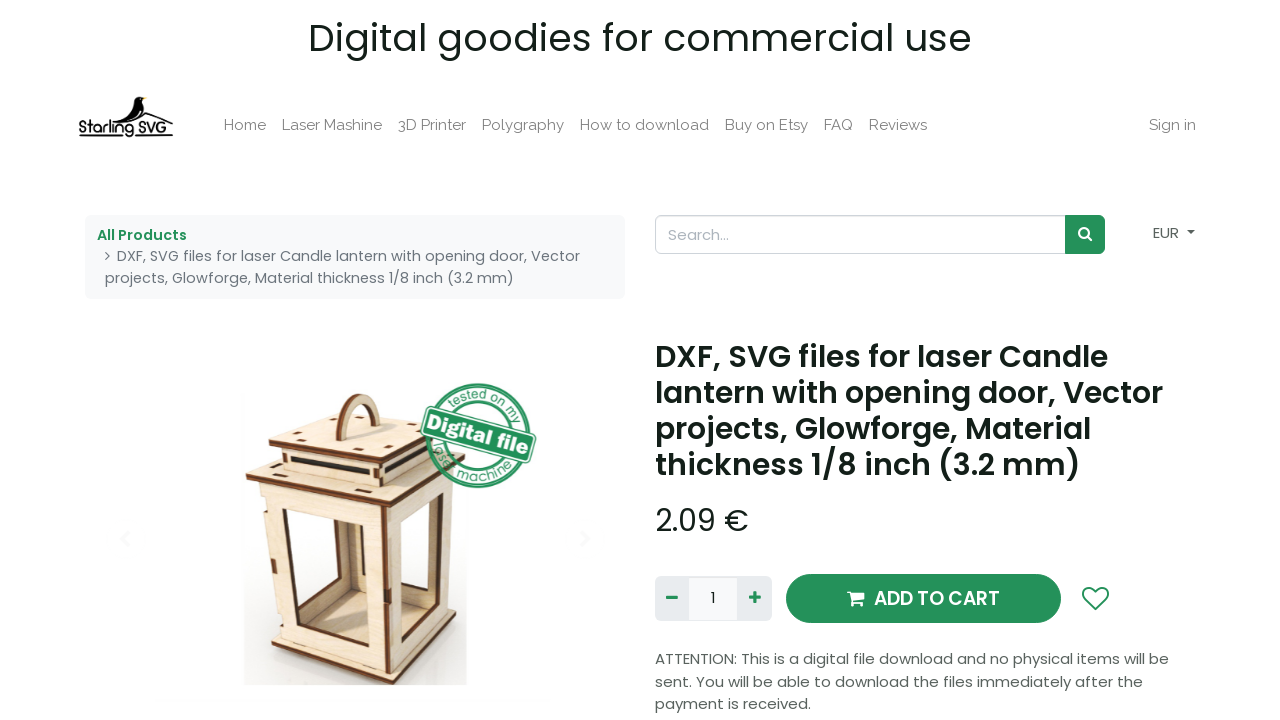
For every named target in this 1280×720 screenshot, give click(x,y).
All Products (142, 235)
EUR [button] (1168, 232)
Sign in (1163, 125)
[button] (1094, 599)
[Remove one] (672, 598)
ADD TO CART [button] (923, 598)
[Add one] (754, 598)
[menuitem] (254, 125)
